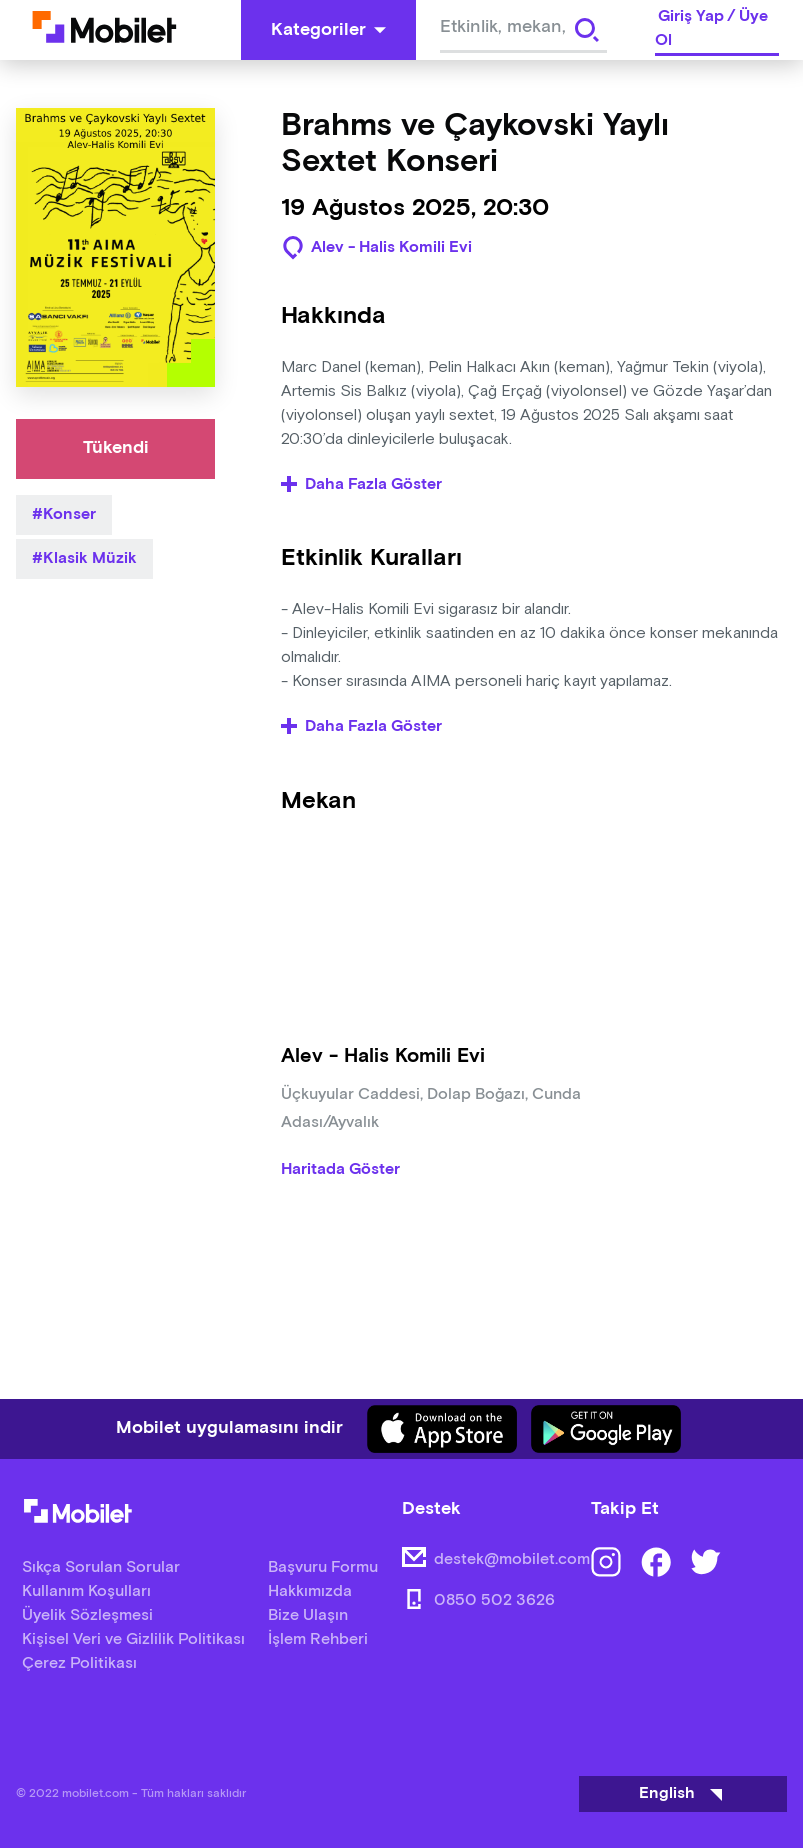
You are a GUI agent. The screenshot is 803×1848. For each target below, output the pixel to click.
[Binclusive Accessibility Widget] (44, 1786)
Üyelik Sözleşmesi (87, 1615)
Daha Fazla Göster (361, 485)
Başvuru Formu (323, 1567)
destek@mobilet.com (512, 1559)
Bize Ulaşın (308, 1615)
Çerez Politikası (79, 1663)
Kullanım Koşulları (86, 1591)
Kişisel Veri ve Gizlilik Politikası (133, 1639)
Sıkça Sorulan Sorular (101, 1567)
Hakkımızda (310, 1591)
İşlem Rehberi (318, 1639)
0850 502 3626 (494, 1600)
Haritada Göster (340, 1175)
